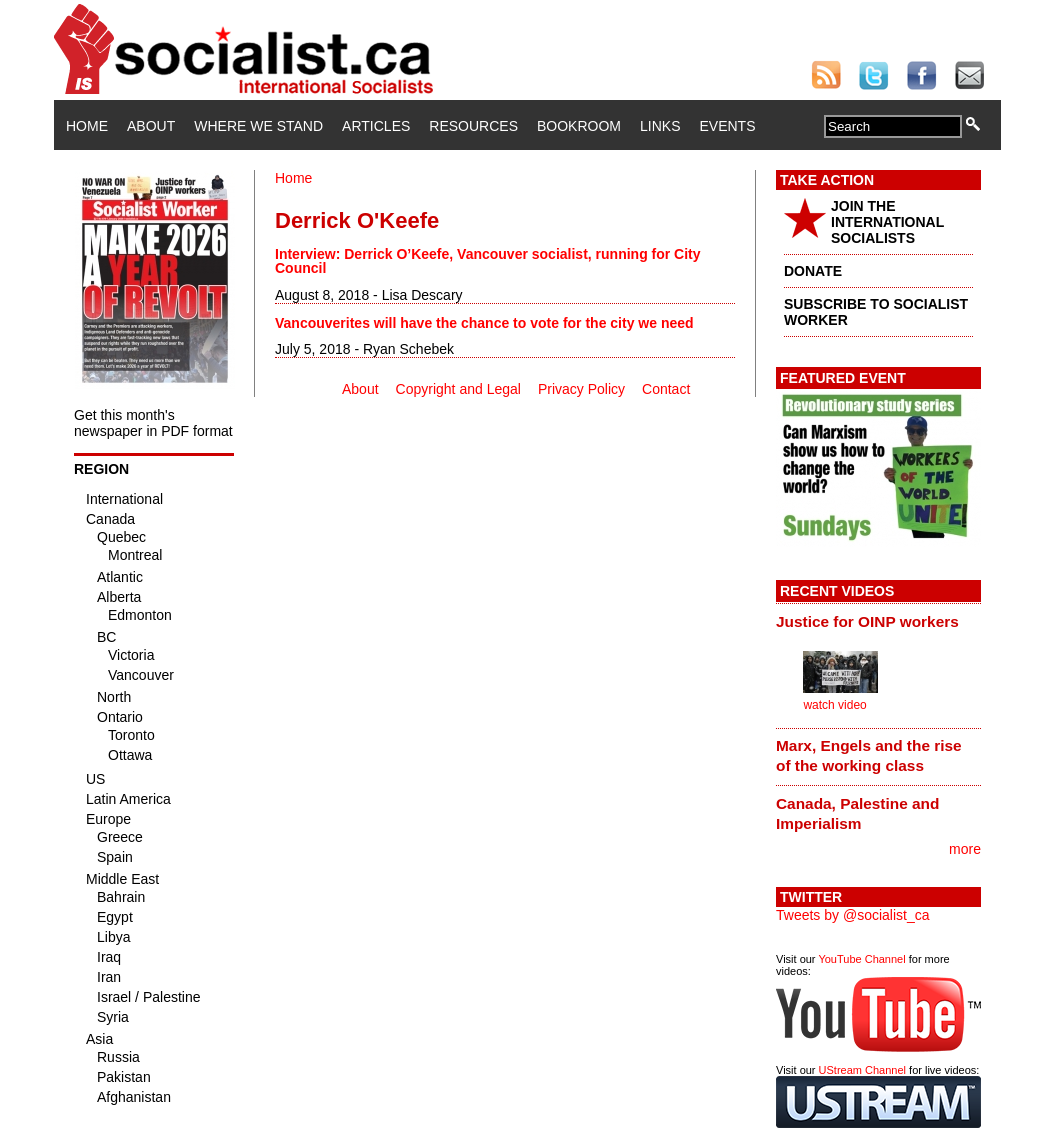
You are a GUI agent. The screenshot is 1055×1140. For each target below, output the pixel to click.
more (965, 849)
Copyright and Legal (458, 389)
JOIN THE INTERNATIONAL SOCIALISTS (887, 222)
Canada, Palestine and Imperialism (857, 813)
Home (87, 126)
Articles (376, 126)
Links (660, 126)
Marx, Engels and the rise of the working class (869, 755)
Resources (473, 126)
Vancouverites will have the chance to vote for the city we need (484, 323)
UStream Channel (862, 1070)
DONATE (813, 271)
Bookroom (579, 126)
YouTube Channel (861, 959)
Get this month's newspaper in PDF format (153, 423)
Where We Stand (258, 126)
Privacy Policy (581, 389)
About (151, 126)
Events (727, 126)
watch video (834, 705)
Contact (666, 389)
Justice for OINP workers (867, 621)
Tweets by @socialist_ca (853, 915)
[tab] (878, 621)
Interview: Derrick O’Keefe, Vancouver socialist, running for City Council (488, 261)
